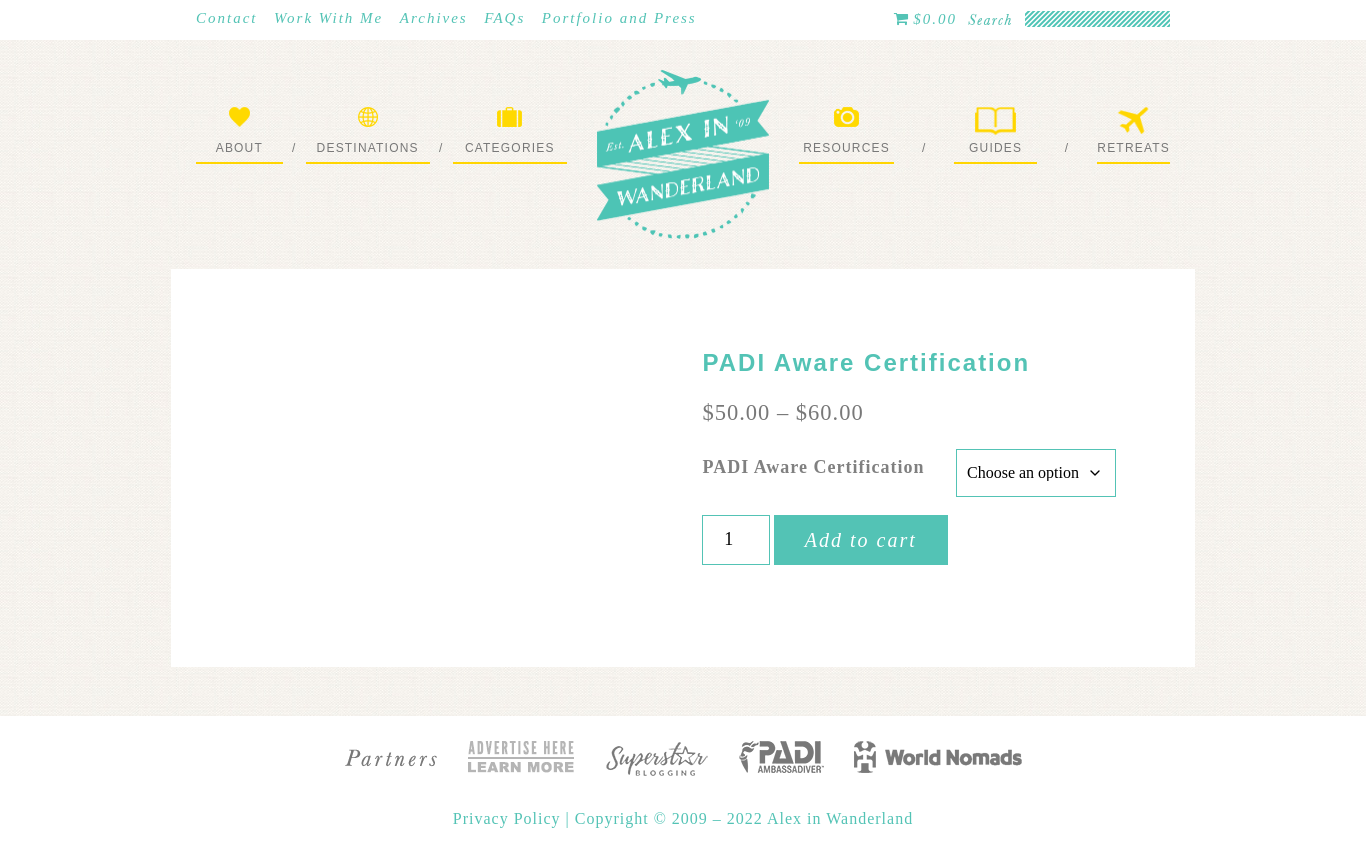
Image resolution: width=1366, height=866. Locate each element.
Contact (227, 18)
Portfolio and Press (619, 18)
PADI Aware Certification (813, 467)
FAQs (504, 18)
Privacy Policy (509, 818)
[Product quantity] (735, 540)
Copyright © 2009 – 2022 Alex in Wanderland (744, 818)
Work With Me (328, 18)
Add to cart (861, 540)
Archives (434, 18)
